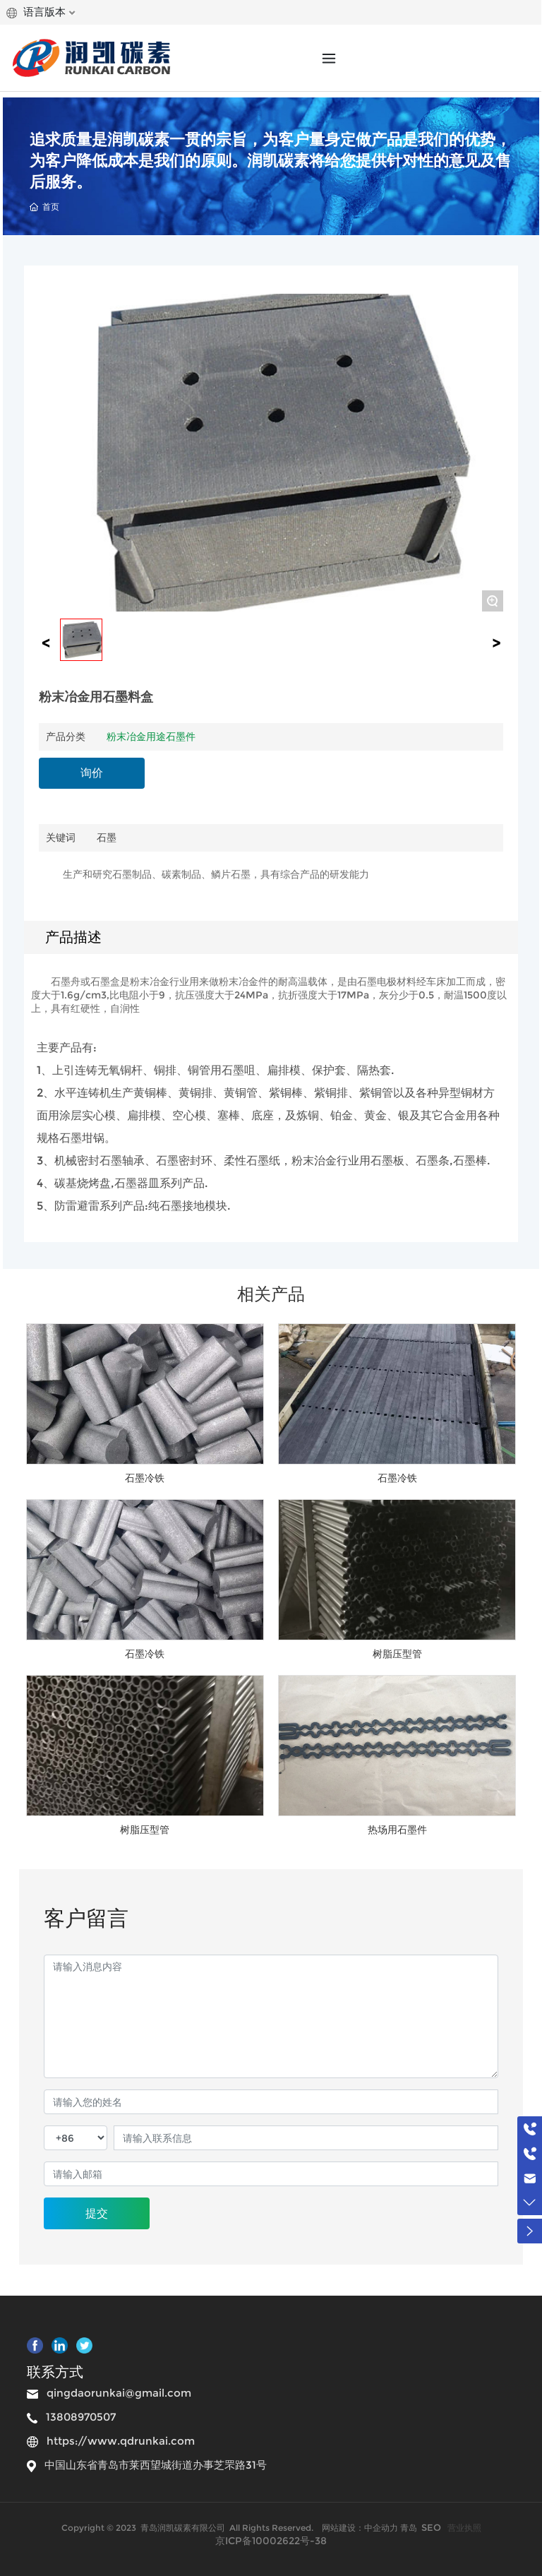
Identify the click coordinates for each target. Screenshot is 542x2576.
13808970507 (81, 2416)
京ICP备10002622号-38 (271, 2540)
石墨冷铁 (144, 1478)
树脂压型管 (397, 1653)
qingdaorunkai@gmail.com (119, 2392)
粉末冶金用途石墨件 (151, 736)
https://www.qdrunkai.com (121, 2440)
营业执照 (464, 2527)
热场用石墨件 (397, 1829)
